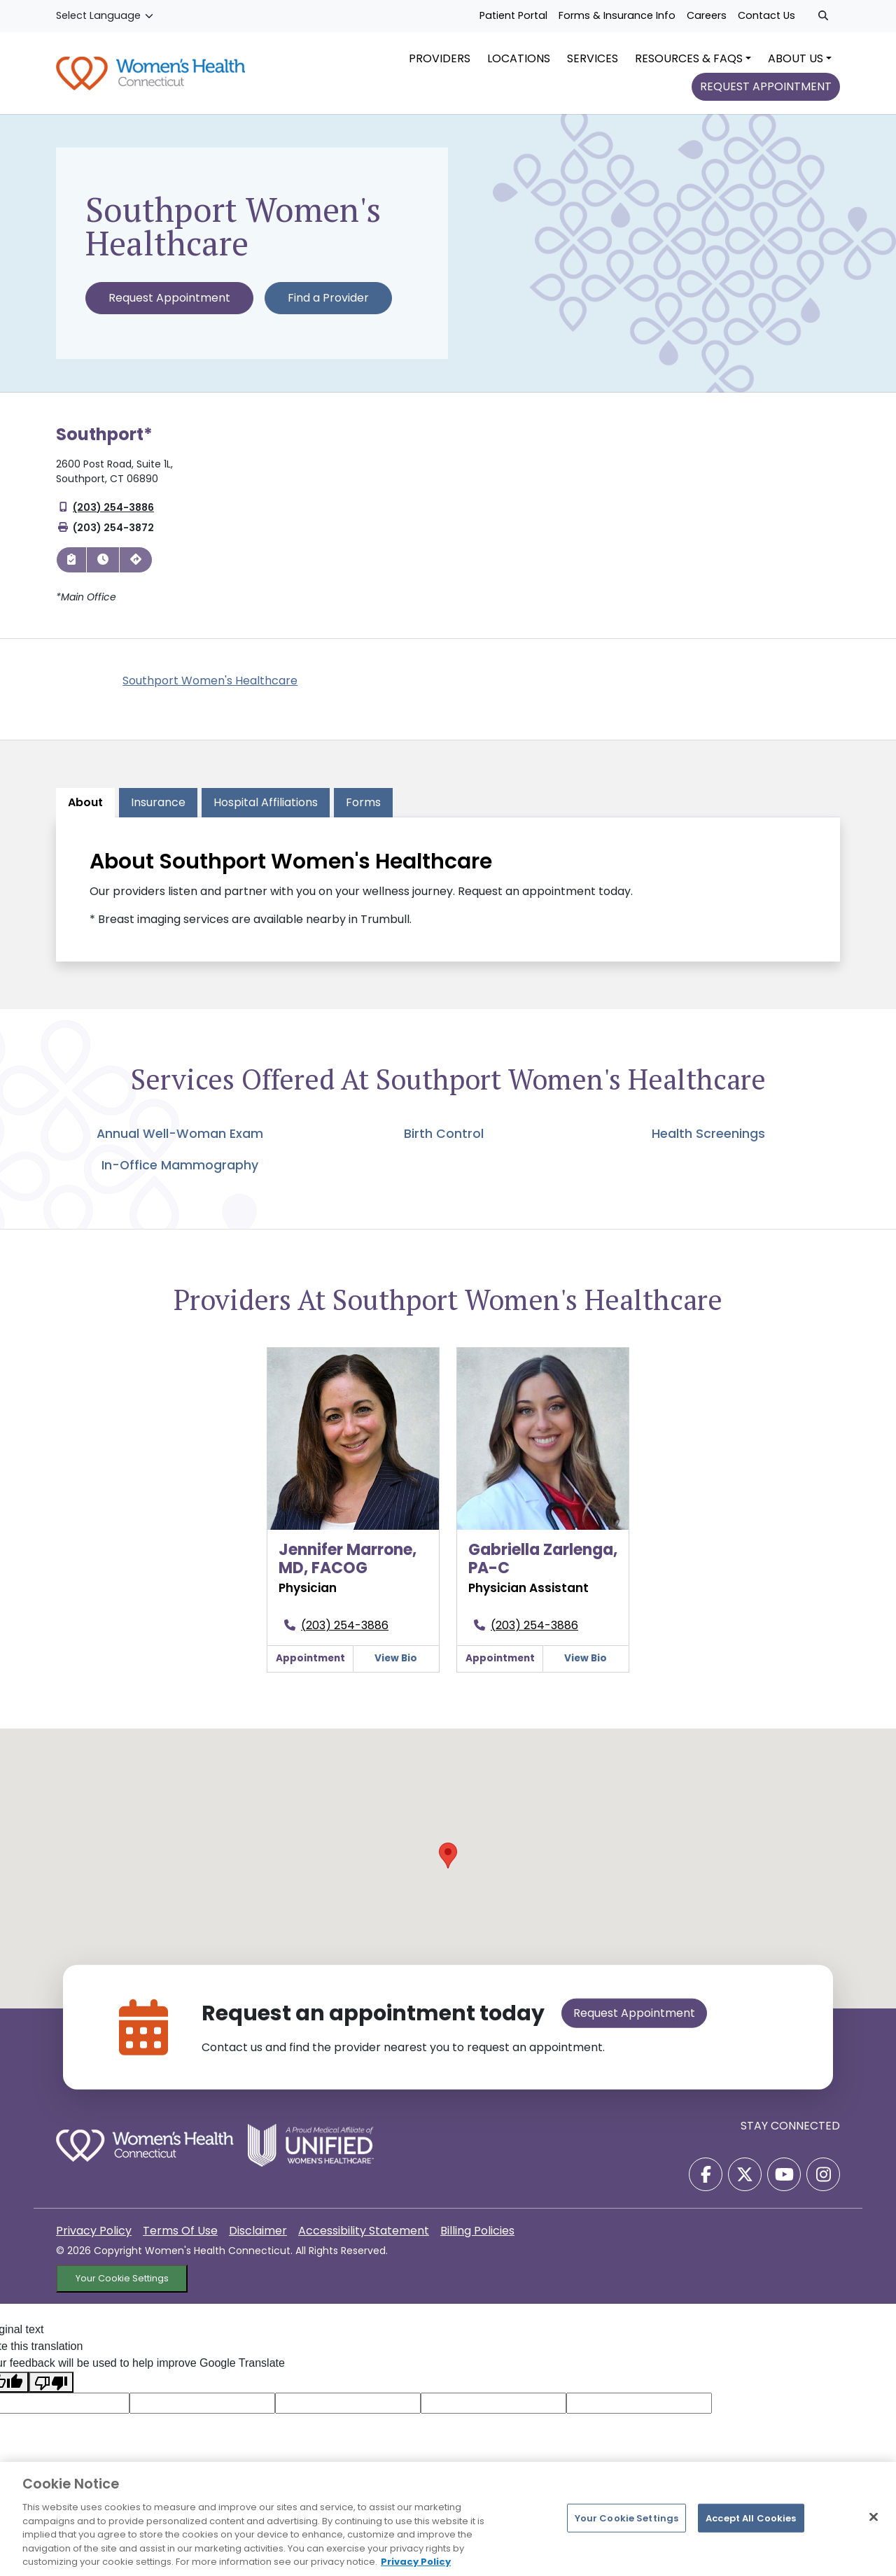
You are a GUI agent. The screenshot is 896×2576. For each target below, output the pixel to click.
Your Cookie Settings (122, 2287)
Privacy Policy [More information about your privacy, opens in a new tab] (416, 2561)
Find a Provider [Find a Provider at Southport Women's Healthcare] (328, 306)
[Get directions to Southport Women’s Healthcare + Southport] (136, 568)
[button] (448, 1865)
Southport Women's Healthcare (210, 689)
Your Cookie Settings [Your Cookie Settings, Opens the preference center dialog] (627, 2517)
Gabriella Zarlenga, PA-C (542, 1567)
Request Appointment (634, 2022)
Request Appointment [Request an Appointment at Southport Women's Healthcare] (169, 306)
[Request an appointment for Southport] (71, 568)
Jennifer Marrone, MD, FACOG (347, 1567)
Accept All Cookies (751, 2517)
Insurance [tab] (158, 811)
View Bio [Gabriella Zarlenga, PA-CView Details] (585, 1667)
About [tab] (85, 811)
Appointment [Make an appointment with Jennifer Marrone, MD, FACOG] (310, 1667)
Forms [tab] (363, 811)
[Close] (873, 2516)
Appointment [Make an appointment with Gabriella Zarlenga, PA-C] (500, 1667)
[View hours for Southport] (103, 568)
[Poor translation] (51, 2391)
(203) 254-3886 (113, 516)
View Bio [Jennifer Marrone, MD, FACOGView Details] (395, 1667)
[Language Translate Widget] (105, 16)
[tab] (266, 811)
